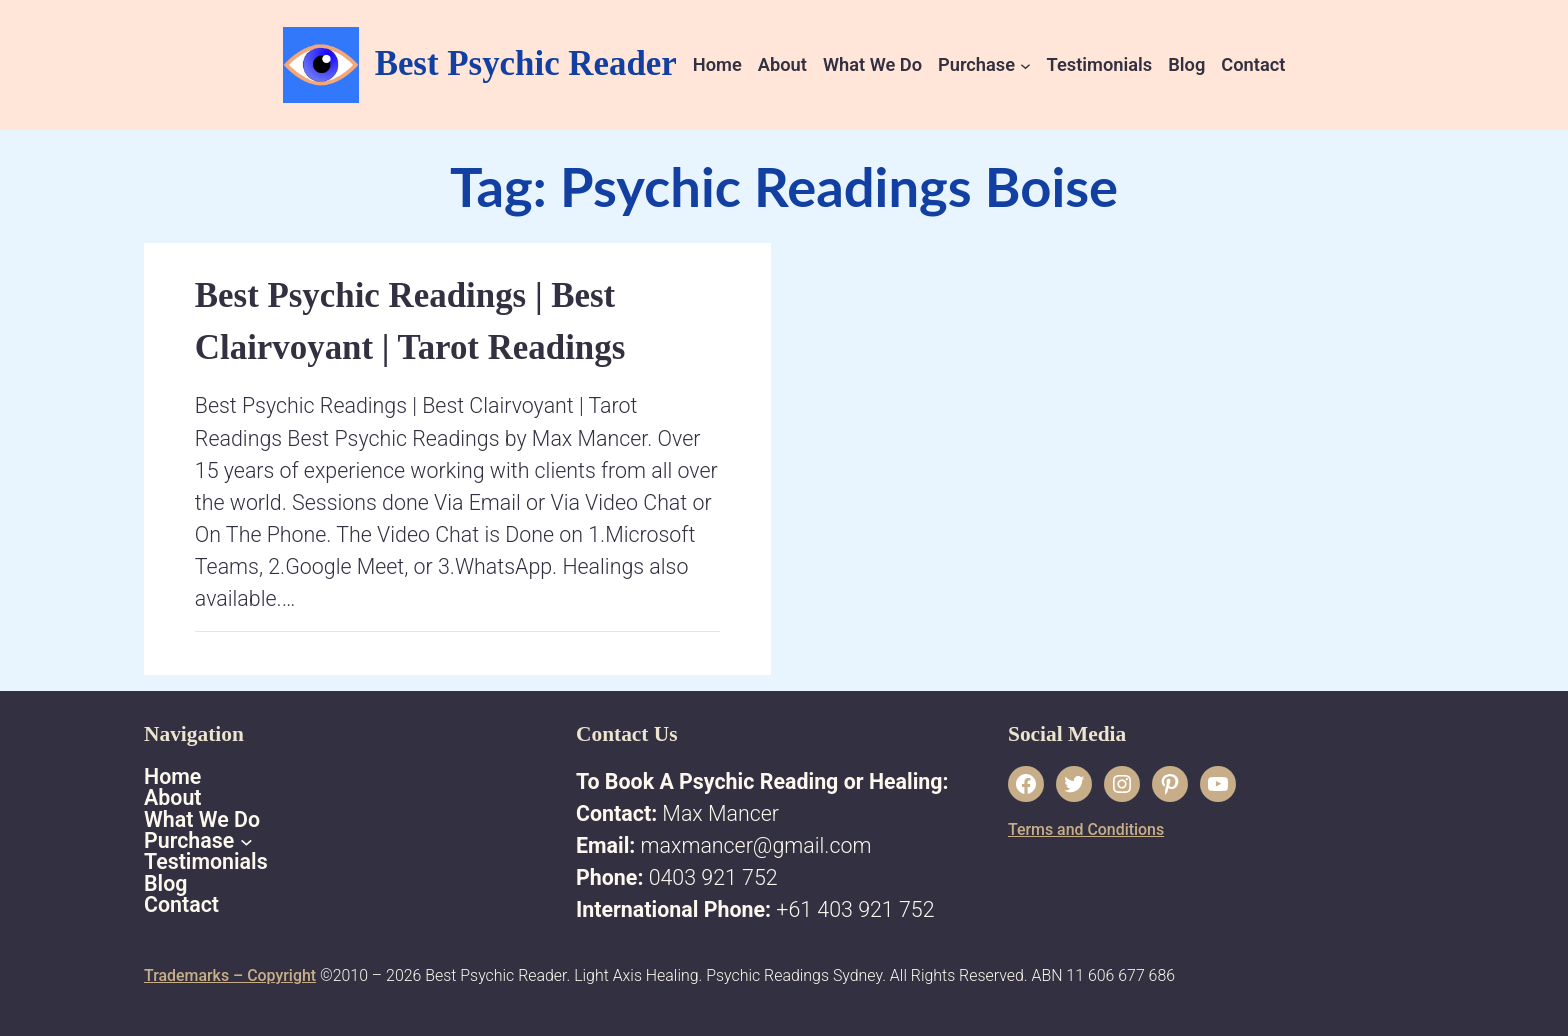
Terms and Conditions (1086, 829)
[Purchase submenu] (1025, 64)
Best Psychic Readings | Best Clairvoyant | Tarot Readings (410, 321)
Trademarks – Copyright (230, 975)
